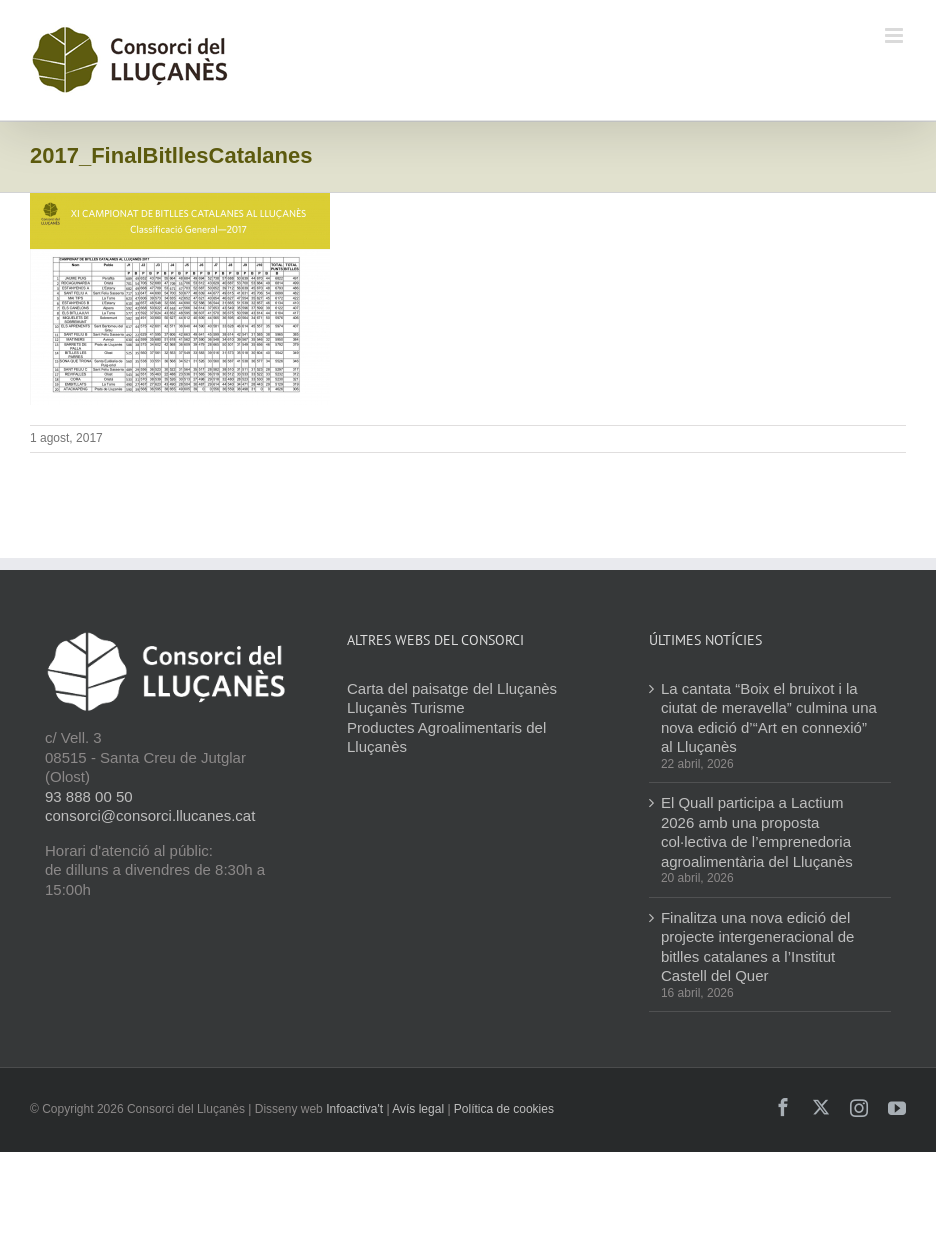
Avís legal (418, 1109)
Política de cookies (504, 1109)
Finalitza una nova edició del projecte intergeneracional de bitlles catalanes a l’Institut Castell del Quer (757, 947)
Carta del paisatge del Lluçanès (452, 688)
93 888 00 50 (89, 796)
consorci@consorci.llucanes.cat (150, 815)
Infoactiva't (354, 1109)
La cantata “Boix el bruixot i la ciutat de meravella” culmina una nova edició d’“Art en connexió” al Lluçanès (769, 718)
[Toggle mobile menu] (895, 35)
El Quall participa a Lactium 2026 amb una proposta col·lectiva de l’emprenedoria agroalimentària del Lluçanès (757, 832)
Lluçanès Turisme (406, 707)
